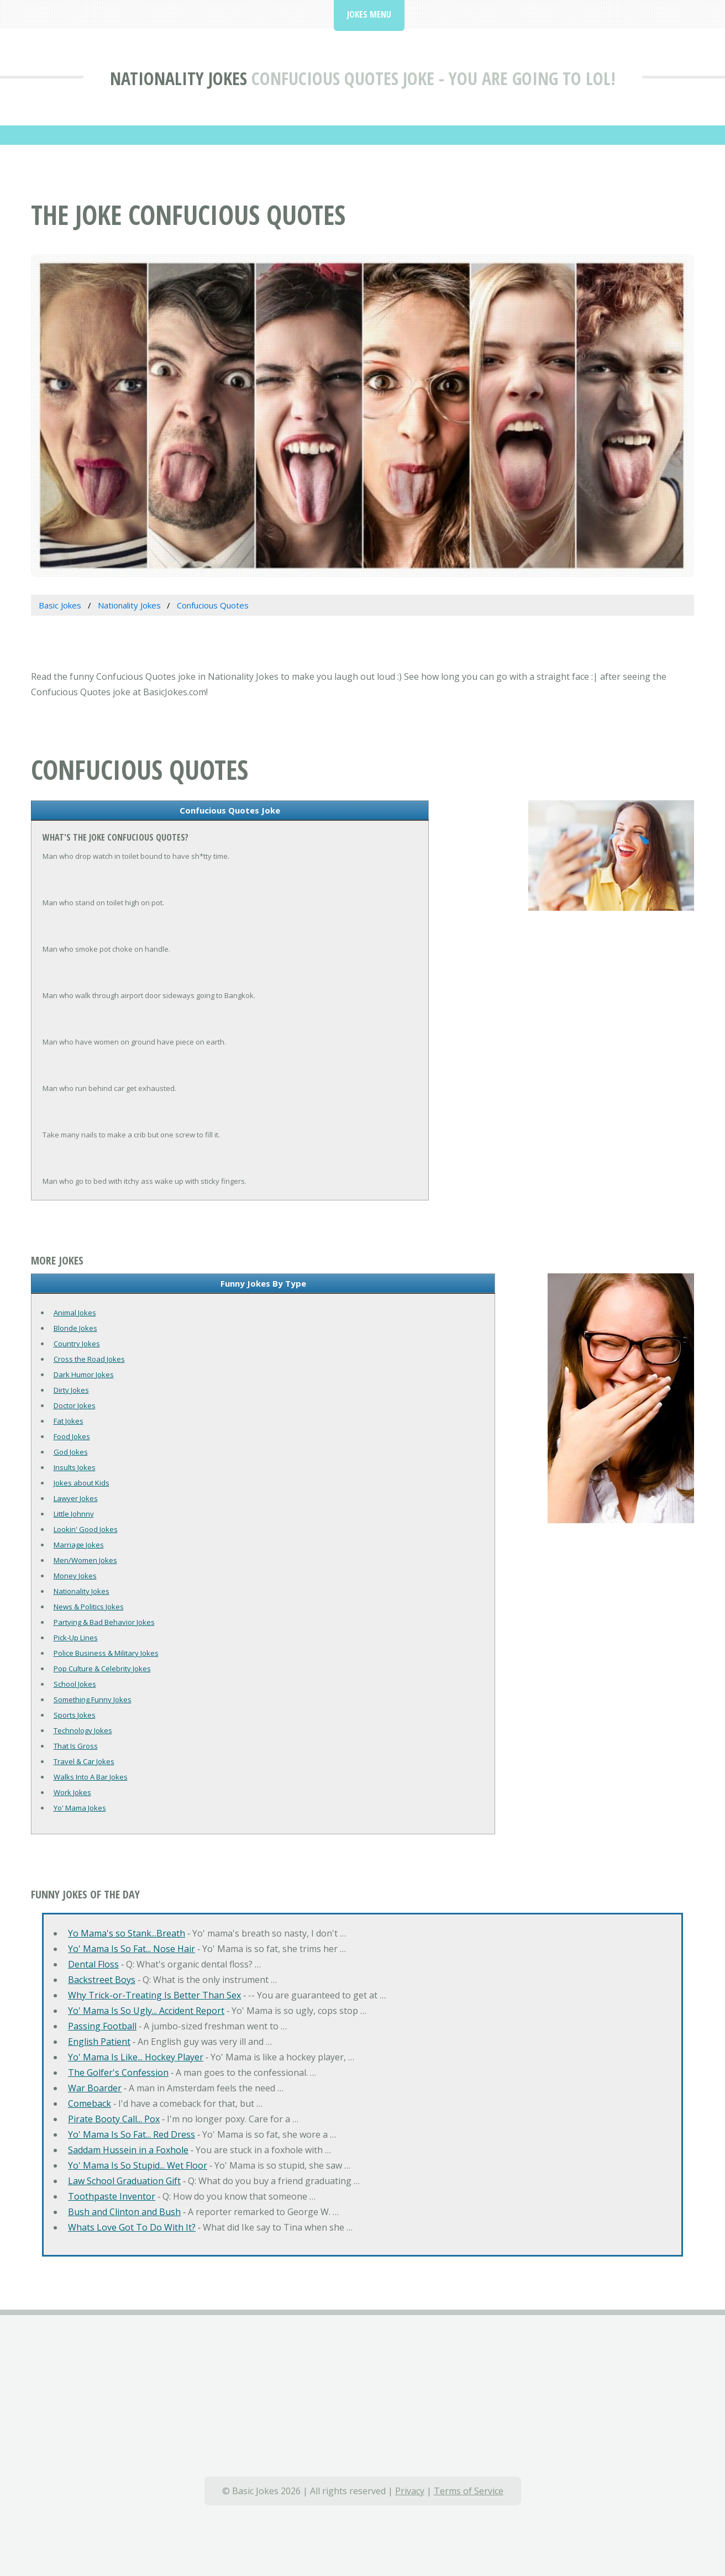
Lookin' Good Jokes (86, 1529)
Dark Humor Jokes (84, 1374)
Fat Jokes (68, 1421)
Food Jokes (72, 1436)
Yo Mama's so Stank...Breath (126, 1933)
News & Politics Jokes (89, 1607)
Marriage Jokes (79, 1545)
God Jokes (71, 1452)
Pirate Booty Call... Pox (114, 2119)
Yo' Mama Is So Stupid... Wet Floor (137, 2165)
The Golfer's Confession (118, 2072)
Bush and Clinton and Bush (124, 2212)
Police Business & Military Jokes (106, 1653)
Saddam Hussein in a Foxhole (128, 2150)
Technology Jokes (83, 1730)
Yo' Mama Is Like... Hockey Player (135, 2057)
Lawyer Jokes (76, 1498)
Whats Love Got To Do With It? (132, 2227)
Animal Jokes (75, 1313)
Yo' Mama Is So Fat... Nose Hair (131, 1949)
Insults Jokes (75, 1467)
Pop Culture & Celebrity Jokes (102, 1668)
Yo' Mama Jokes (80, 1808)
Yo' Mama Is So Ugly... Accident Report (146, 2011)
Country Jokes (77, 1344)
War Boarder (95, 2088)
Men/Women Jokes (85, 1560)
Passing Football (102, 2026)
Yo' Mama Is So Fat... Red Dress (131, 2134)
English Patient (99, 2041)
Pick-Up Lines (76, 1638)
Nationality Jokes (178, 78)
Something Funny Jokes (93, 1699)
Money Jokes (75, 1576)
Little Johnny (74, 1514)
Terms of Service (468, 2491)
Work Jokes (72, 1792)
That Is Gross (76, 1746)
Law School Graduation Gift (124, 2181)
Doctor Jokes (75, 1405)
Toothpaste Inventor (111, 2196)
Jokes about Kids (81, 1483)
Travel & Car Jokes (84, 1761)
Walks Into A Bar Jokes (91, 1777)
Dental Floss (93, 1964)
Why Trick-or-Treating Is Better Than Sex (154, 1995)
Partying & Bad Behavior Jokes (104, 1622)
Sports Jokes (75, 1715)
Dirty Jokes (71, 1390)
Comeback (89, 2103)
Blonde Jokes (75, 1328)
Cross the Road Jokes (89, 1359)
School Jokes (75, 1684)
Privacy (409, 2491)
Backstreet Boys (101, 1980)
